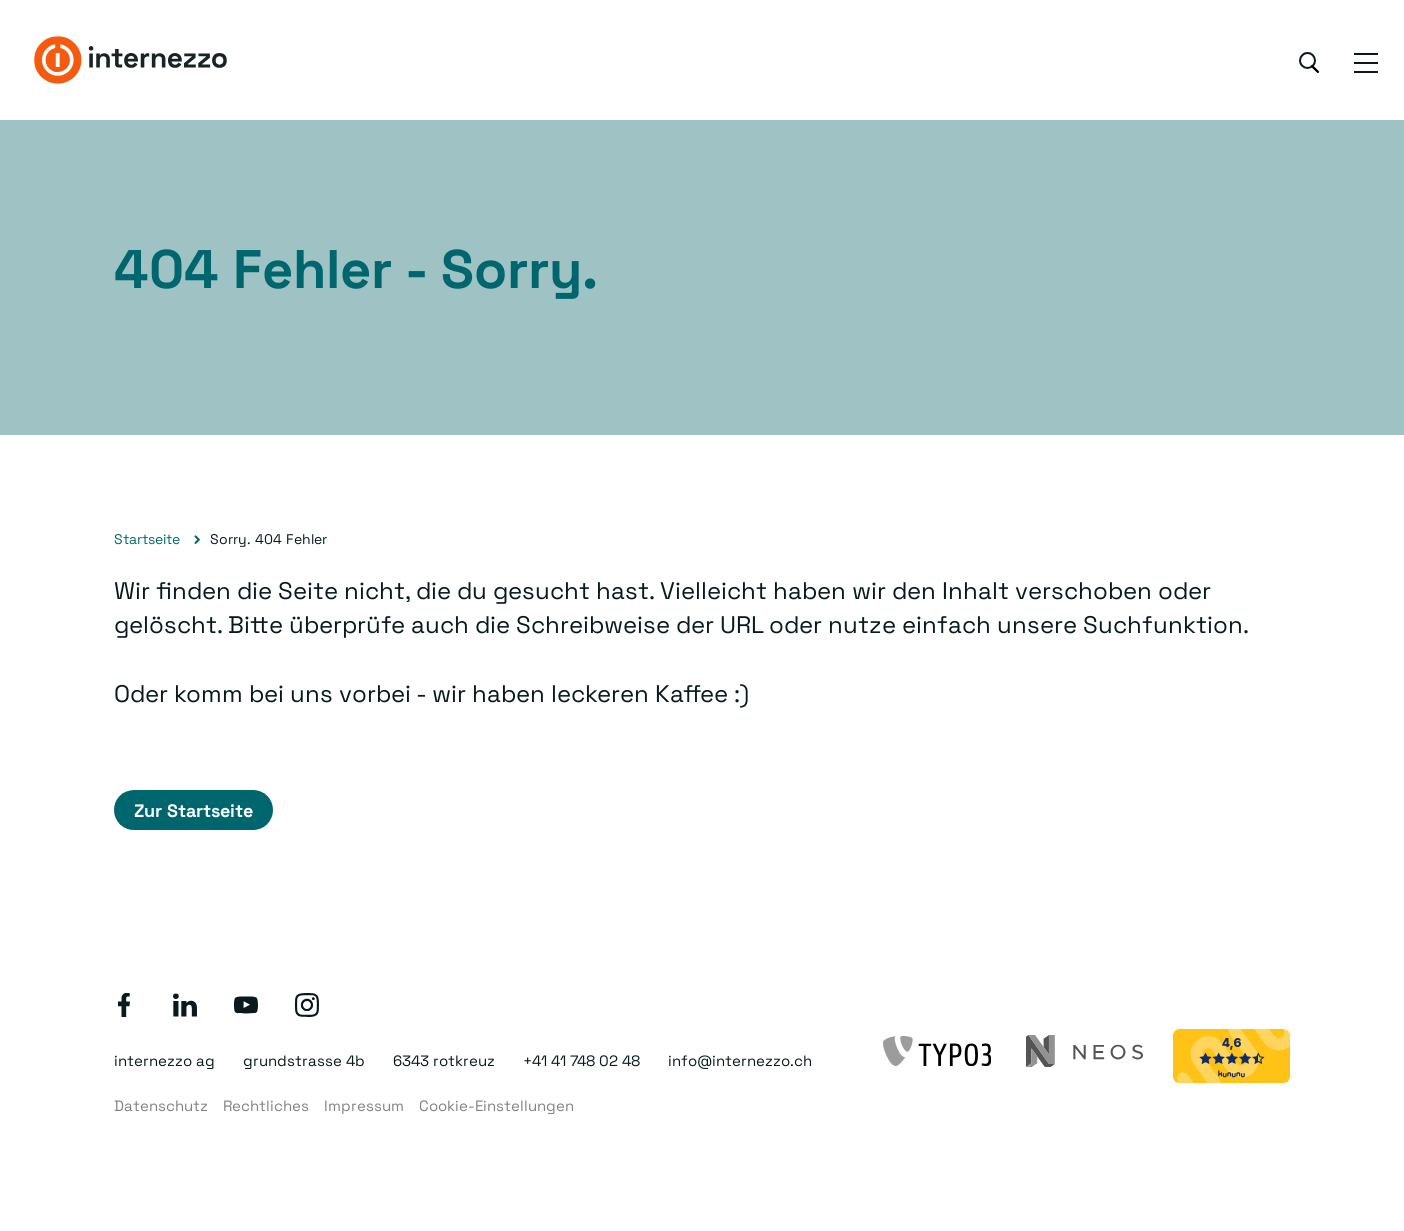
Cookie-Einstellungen (496, 1105)
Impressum (364, 1105)
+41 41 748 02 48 (581, 1060)
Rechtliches (266, 1105)
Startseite (147, 539)
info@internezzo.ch (740, 1060)
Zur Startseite (193, 810)
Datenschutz (161, 1105)
